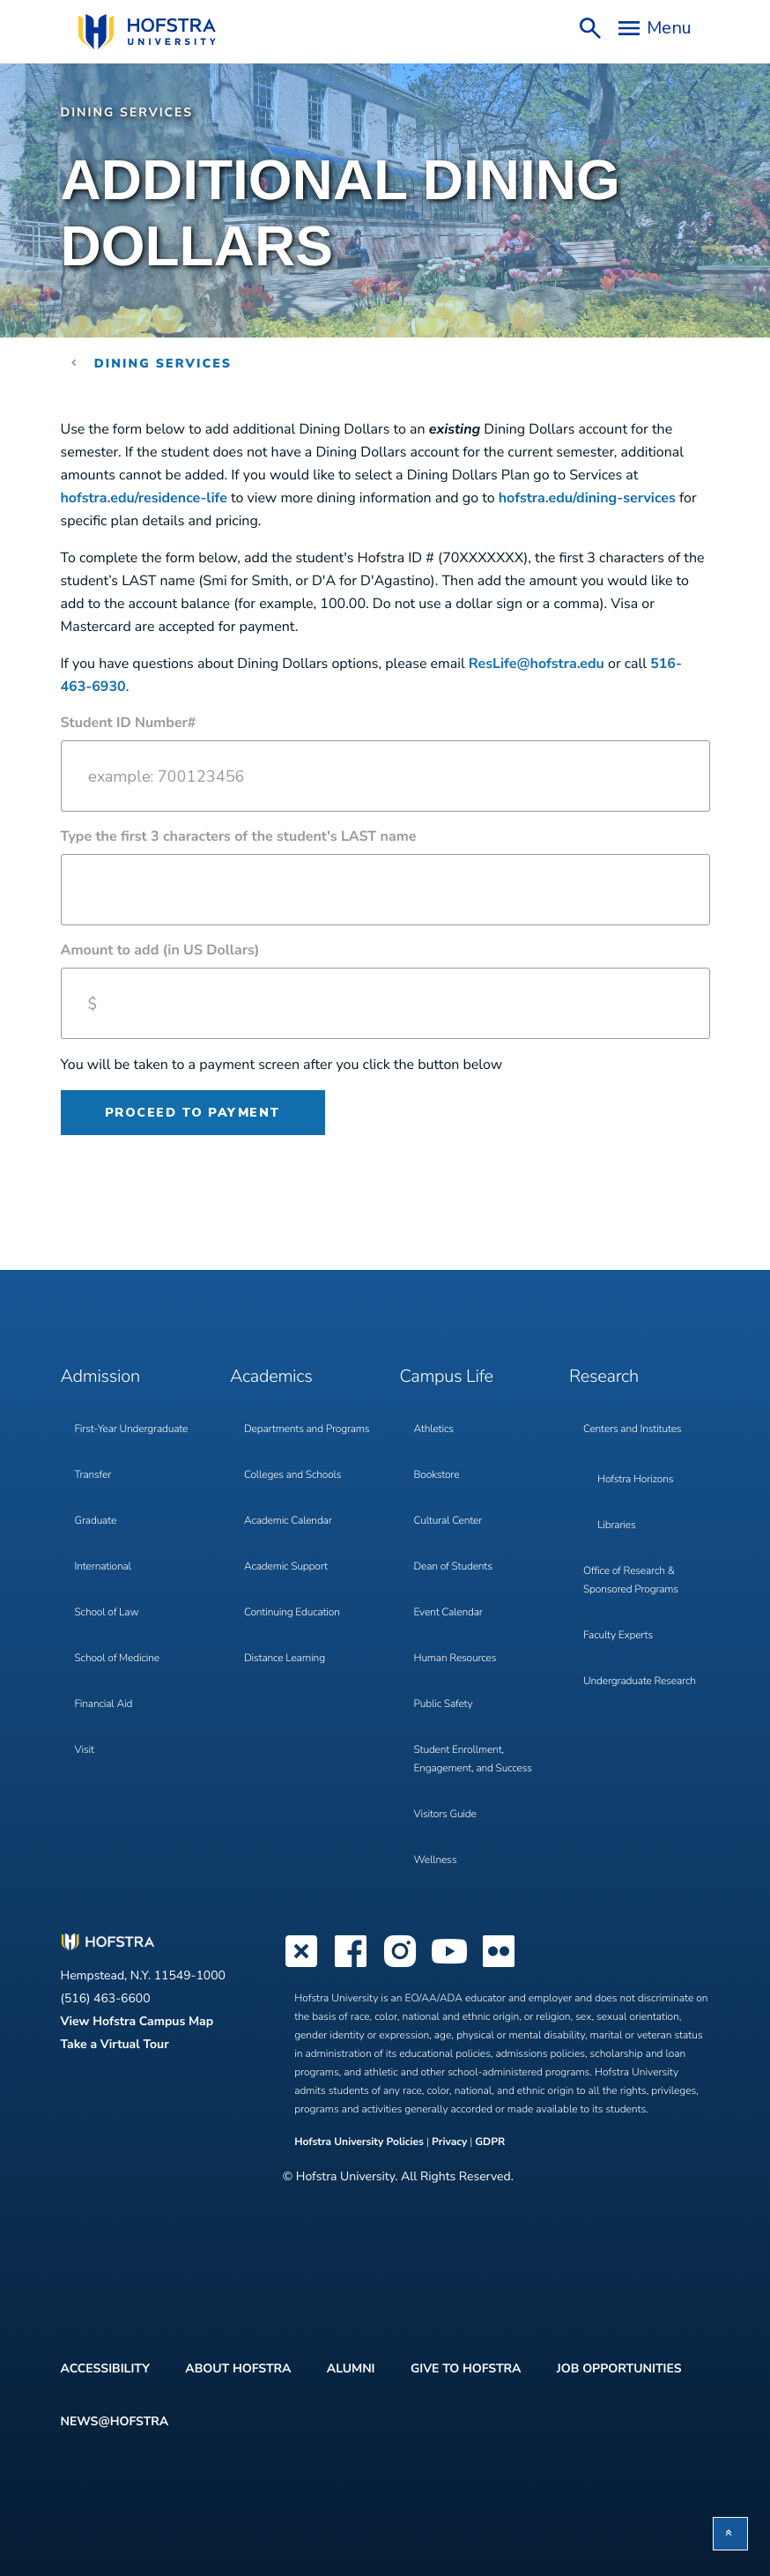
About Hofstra (238, 2368)
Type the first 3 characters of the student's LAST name (239, 836)
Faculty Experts (618, 1636)
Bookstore (437, 1475)
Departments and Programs (306, 1429)
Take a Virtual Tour (115, 2044)
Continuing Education (292, 1613)
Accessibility (105, 2368)
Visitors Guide (445, 1815)
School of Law (107, 1613)
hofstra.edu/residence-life (144, 498)
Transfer (93, 1475)
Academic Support (286, 1567)
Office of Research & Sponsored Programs (630, 1580)
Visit (84, 1750)
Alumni (351, 2368)
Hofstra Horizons (635, 1480)
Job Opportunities (619, 2368)
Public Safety (443, 1704)
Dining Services (127, 112)
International (103, 1567)
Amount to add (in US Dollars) (160, 950)
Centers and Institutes (632, 1429)
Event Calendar (448, 1613)
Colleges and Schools (292, 1475)
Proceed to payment (193, 1112)
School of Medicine (117, 1659)
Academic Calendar (288, 1521)
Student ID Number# (128, 722)
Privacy (449, 2142)
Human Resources (455, 1659)
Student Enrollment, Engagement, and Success (473, 1759)
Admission (100, 1377)
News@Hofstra (115, 2421)
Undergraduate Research (639, 1681)
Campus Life (446, 1377)
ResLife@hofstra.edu (536, 663)
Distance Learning (284, 1659)
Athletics (434, 1429)
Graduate (96, 1521)
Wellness (435, 1860)
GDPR (490, 2142)
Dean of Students (453, 1567)
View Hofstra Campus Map (137, 2021)
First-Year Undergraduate (132, 1429)
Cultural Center (448, 1521)
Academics (271, 1377)
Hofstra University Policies (360, 2142)
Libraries (616, 1525)
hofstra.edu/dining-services (587, 498)
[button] (730, 2533)
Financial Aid (104, 1704)
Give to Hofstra (466, 2368)
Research (604, 1377)
